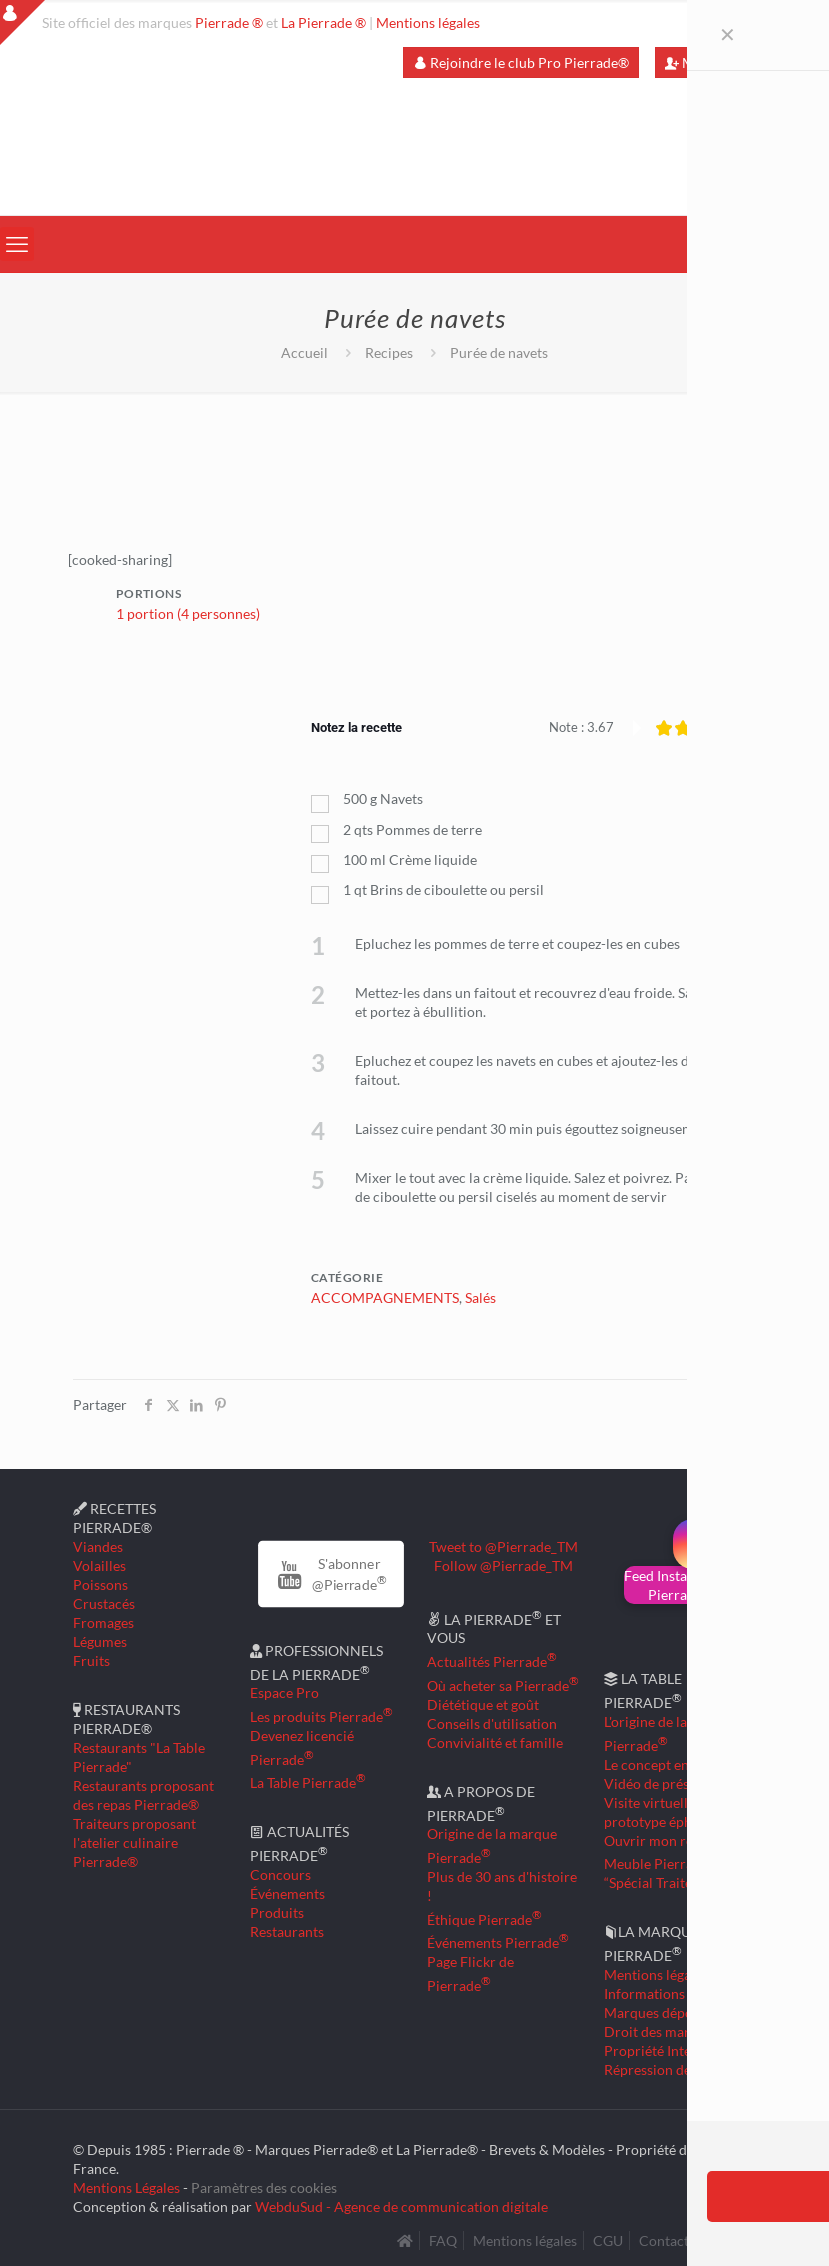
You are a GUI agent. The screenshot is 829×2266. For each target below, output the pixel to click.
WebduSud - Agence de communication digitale (401, 2202)
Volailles (99, 1561)
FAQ (443, 2236)
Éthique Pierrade (484, 1915)
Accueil (304, 352)
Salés (480, 1293)
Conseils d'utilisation (492, 1719)
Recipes (389, 352)
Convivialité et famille (495, 1738)
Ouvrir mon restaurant (674, 1836)
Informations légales (667, 1989)
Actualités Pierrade (492, 1657)
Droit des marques (661, 2027)
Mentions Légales (126, 2183)
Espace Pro (284, 1688)
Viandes (98, 1542)
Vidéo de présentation (672, 1779)
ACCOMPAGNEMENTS (385, 1293)
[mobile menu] (17, 244)
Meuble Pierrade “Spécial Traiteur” (661, 1869)
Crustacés (104, 1599)
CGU (608, 2236)
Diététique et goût (483, 1700)
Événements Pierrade (498, 1939)
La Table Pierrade (308, 1778)
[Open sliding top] (22, 22)
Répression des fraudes (675, 2065)
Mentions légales (428, 22)
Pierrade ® (229, 22)
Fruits (91, 1656)
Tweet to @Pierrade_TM (503, 1542)
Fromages (103, 1618)
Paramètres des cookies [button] (264, 2183)
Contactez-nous (688, 2236)
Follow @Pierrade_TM (503, 1561)
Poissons (100, 1580)
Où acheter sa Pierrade (503, 1681)
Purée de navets (499, 352)
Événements (287, 1889)
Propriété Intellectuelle (676, 2046)
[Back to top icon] (733, 2225)
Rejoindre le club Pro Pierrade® (521, 62)
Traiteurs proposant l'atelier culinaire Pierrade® (134, 1838)
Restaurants (287, 1927)
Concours (280, 1870)
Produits (277, 1908)
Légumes (100, 1637)
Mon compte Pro (726, 62)
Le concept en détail (665, 1760)
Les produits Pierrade (321, 1712)
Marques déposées (661, 2008)
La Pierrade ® (323, 22)
